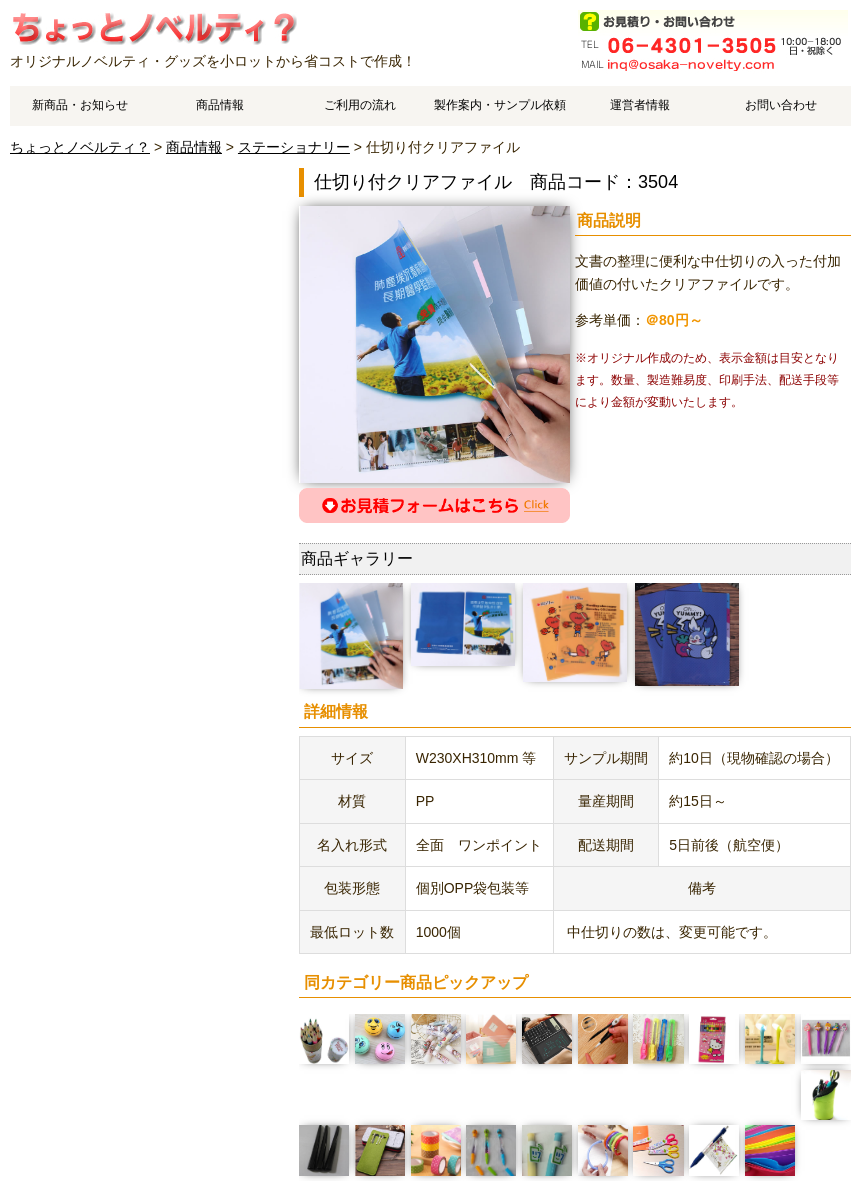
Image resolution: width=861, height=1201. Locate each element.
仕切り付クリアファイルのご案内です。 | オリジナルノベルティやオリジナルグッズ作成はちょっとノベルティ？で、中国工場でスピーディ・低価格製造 (153, 27)
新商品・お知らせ (80, 105)
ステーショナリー (294, 147)
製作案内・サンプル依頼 (500, 105)
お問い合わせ (781, 105)
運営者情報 (640, 105)
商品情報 (220, 105)
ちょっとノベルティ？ (80, 147)
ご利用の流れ (360, 105)
